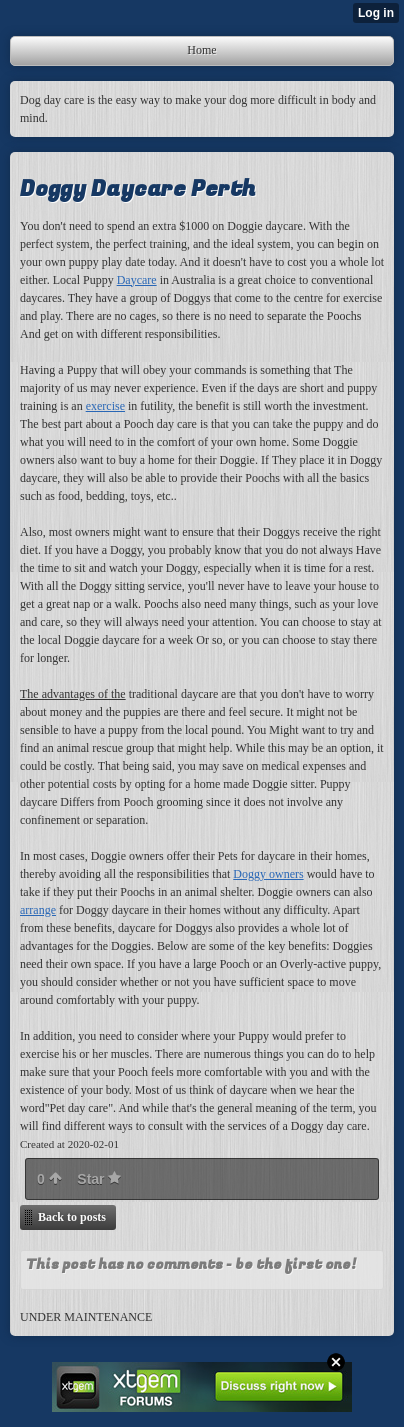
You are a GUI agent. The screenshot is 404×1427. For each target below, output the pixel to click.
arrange (38, 910)
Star (99, 1179)
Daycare (137, 280)
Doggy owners (268, 874)
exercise (105, 406)
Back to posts (72, 1217)
